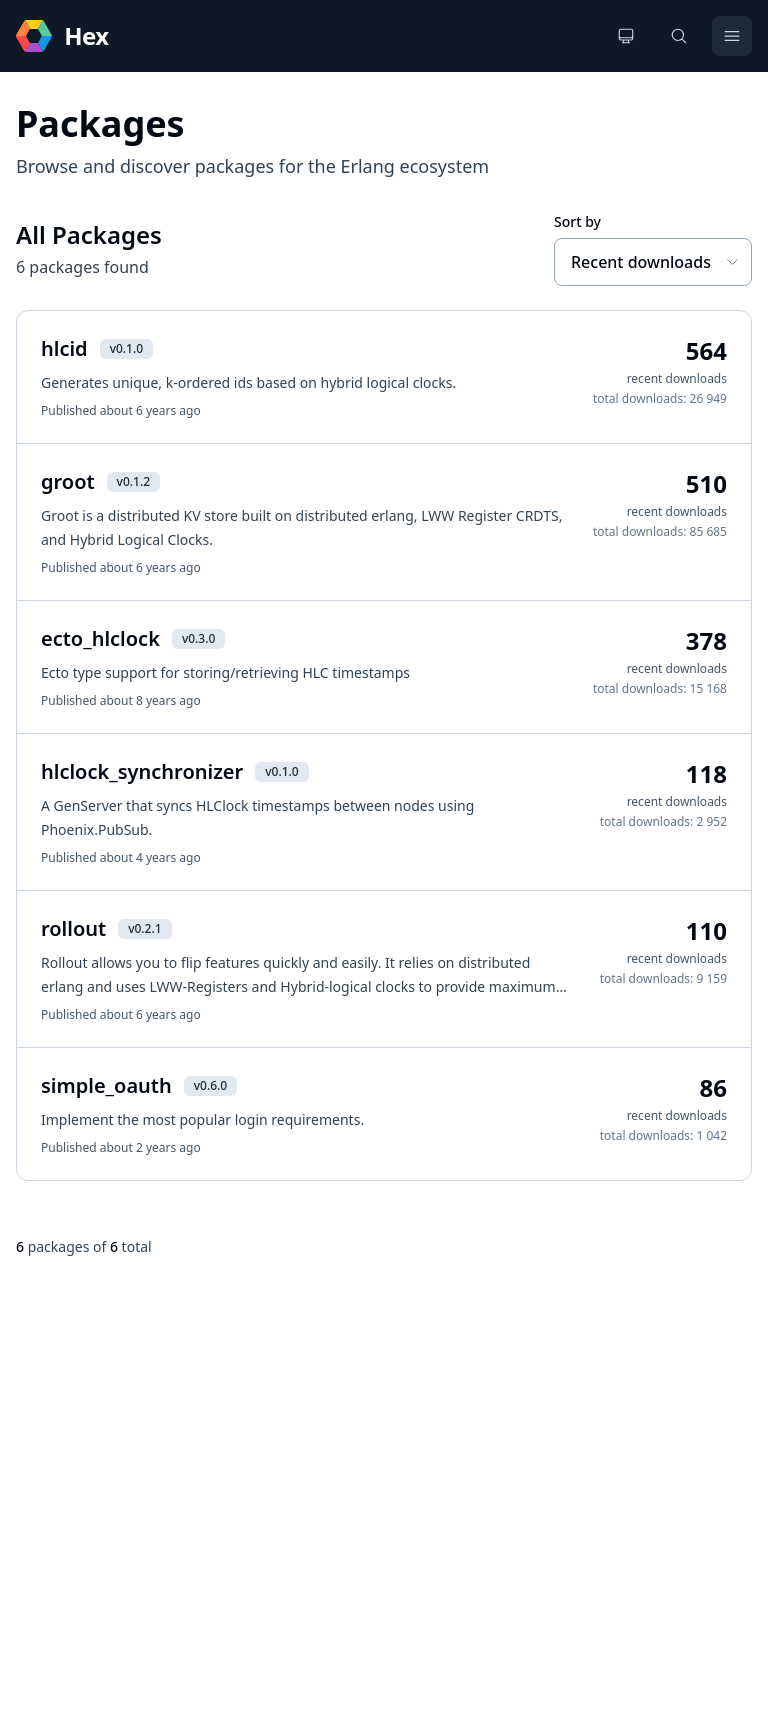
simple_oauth (106, 1085)
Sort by (577, 221)
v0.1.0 (126, 348)
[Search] (679, 36)
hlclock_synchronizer (142, 771)
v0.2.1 (144, 928)
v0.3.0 (198, 638)
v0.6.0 (210, 1085)
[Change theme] (626, 36)
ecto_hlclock (100, 638)
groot (68, 481)
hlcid (64, 348)
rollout (73, 928)
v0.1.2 (133, 481)
